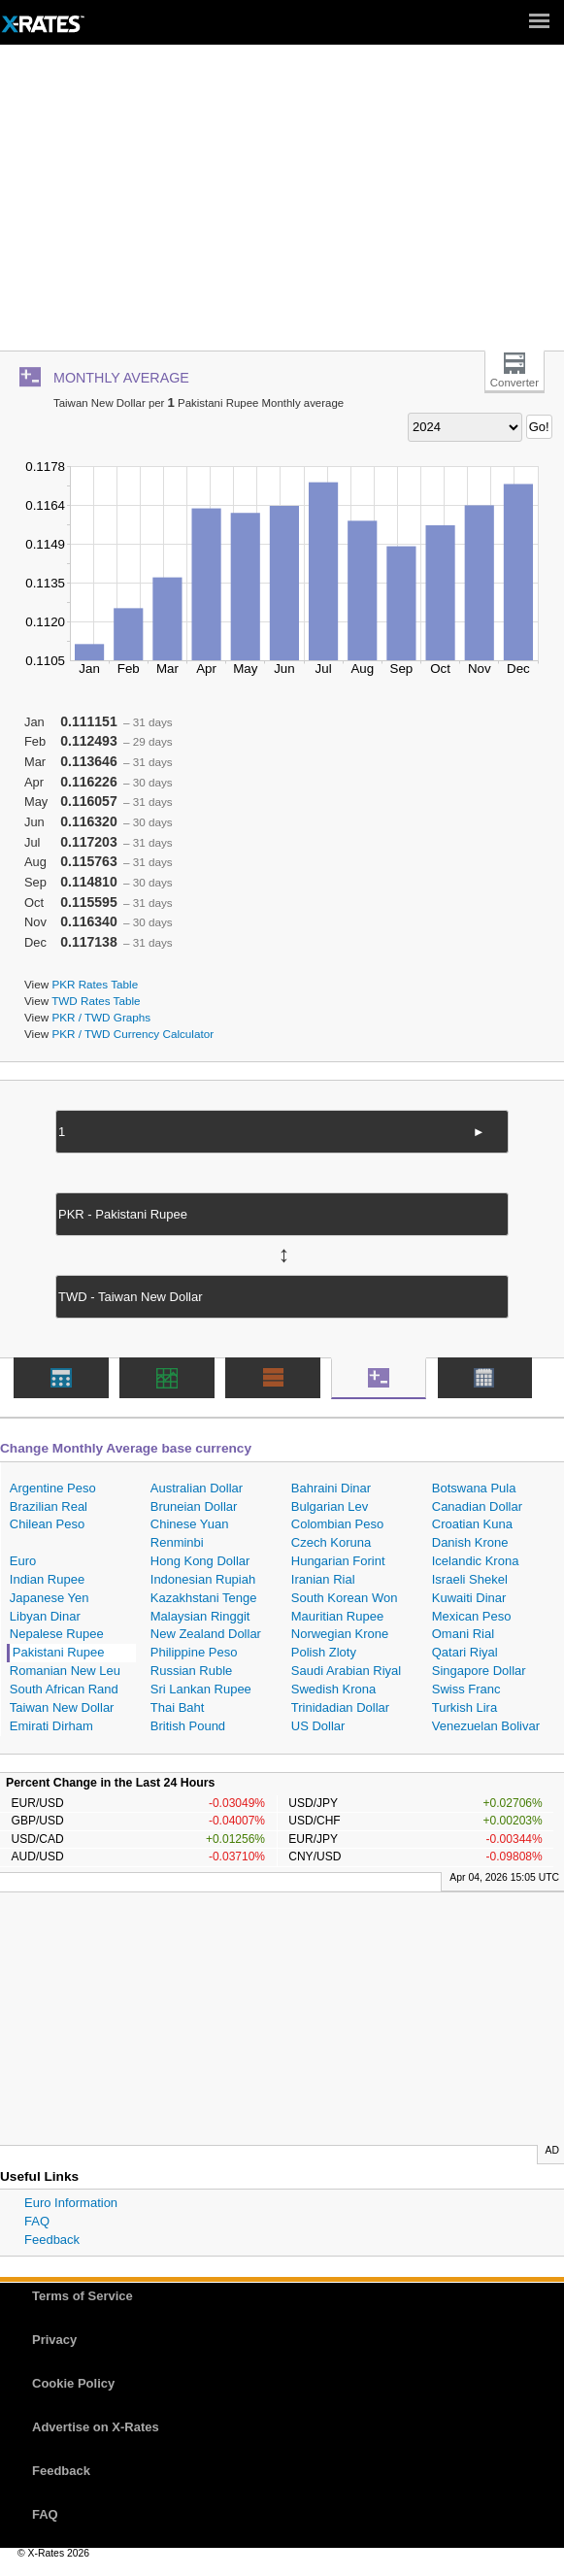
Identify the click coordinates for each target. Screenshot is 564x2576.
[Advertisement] (282, 205)
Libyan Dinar (45, 1616)
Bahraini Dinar (331, 1488)
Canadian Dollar (477, 1506)
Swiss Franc (466, 1689)
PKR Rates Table (94, 984)
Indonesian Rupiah (202, 1579)
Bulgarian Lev (330, 1506)
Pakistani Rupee (59, 1652)
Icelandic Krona (475, 1561)
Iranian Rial (323, 1579)
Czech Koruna (331, 1542)
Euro (23, 1561)
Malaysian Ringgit (200, 1616)
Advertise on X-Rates (95, 2427)
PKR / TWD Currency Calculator (132, 1033)
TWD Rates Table (95, 1000)
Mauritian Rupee (337, 1616)
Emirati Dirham (51, 1726)
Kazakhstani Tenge (203, 1597)
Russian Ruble (191, 1670)
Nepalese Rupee (57, 1633)
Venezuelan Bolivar (486, 1726)
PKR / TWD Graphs (100, 1017)
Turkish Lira (464, 1707)
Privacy (54, 2339)
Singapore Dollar (479, 1670)
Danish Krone (470, 1542)
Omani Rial (463, 1633)
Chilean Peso (47, 1524)
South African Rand (64, 1689)
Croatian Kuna (472, 1524)
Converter (514, 382)
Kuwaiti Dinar (469, 1597)
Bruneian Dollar (194, 1506)
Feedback (52, 2239)
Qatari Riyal (465, 1652)
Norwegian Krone (339, 1633)
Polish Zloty (323, 1652)
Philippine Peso (194, 1652)
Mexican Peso (472, 1616)
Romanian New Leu (65, 1670)
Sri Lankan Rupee (200, 1689)
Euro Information (70, 2202)
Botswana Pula (474, 1488)
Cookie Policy (73, 2383)
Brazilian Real (48, 1506)
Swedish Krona (333, 1689)
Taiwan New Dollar (62, 1707)
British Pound (187, 1726)
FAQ (37, 2221)
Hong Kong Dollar (200, 1561)
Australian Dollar (196, 1488)
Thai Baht (177, 1707)
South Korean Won (344, 1597)
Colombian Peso (337, 1524)
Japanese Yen (49, 1597)
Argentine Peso (53, 1488)
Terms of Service (82, 2296)
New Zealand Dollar (205, 1633)
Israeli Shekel (470, 1579)
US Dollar (318, 1726)
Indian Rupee (47, 1579)
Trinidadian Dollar (340, 1707)
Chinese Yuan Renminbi (189, 1533)
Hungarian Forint (338, 1561)
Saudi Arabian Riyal (346, 1670)
